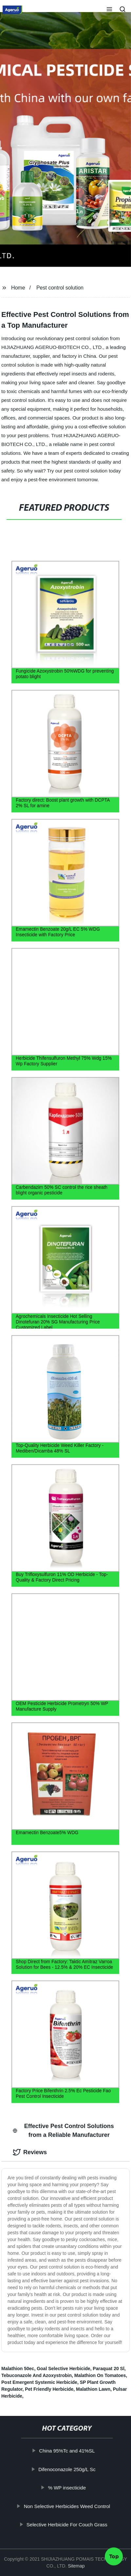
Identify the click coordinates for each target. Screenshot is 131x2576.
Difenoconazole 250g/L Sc (71, 2469)
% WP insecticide (71, 2487)
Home (18, 287)
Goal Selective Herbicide (63, 2368)
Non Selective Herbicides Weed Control (71, 2506)
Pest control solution (60, 287)
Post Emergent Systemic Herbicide (39, 2382)
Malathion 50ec (17, 2368)
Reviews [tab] (30, 2152)
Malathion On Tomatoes (100, 2375)
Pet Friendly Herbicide (49, 2389)
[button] (109, 10)
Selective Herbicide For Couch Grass (71, 2524)
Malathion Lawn (93, 2389)
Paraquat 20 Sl (108, 2368)
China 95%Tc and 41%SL (71, 2450)
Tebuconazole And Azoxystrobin (36, 2375)
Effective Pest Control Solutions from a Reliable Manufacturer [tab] (63, 2130)
